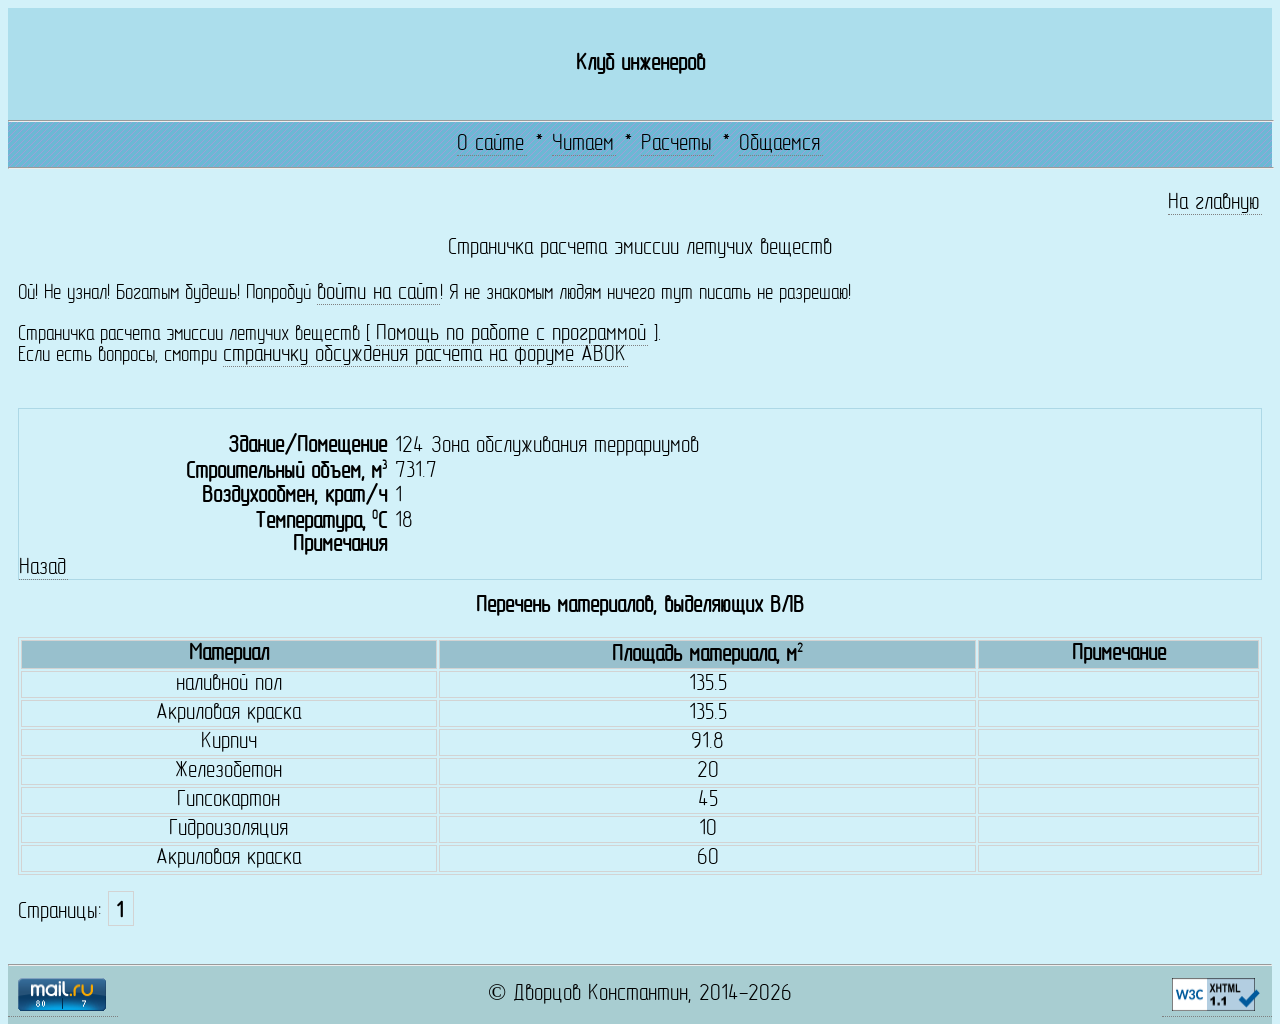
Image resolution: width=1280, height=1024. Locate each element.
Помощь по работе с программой (511, 334)
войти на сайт (377, 293)
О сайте (490, 144)
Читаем (583, 144)
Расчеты (676, 144)
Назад (42, 568)
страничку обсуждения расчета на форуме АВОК (424, 355)
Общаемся (779, 144)
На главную (1214, 203)
